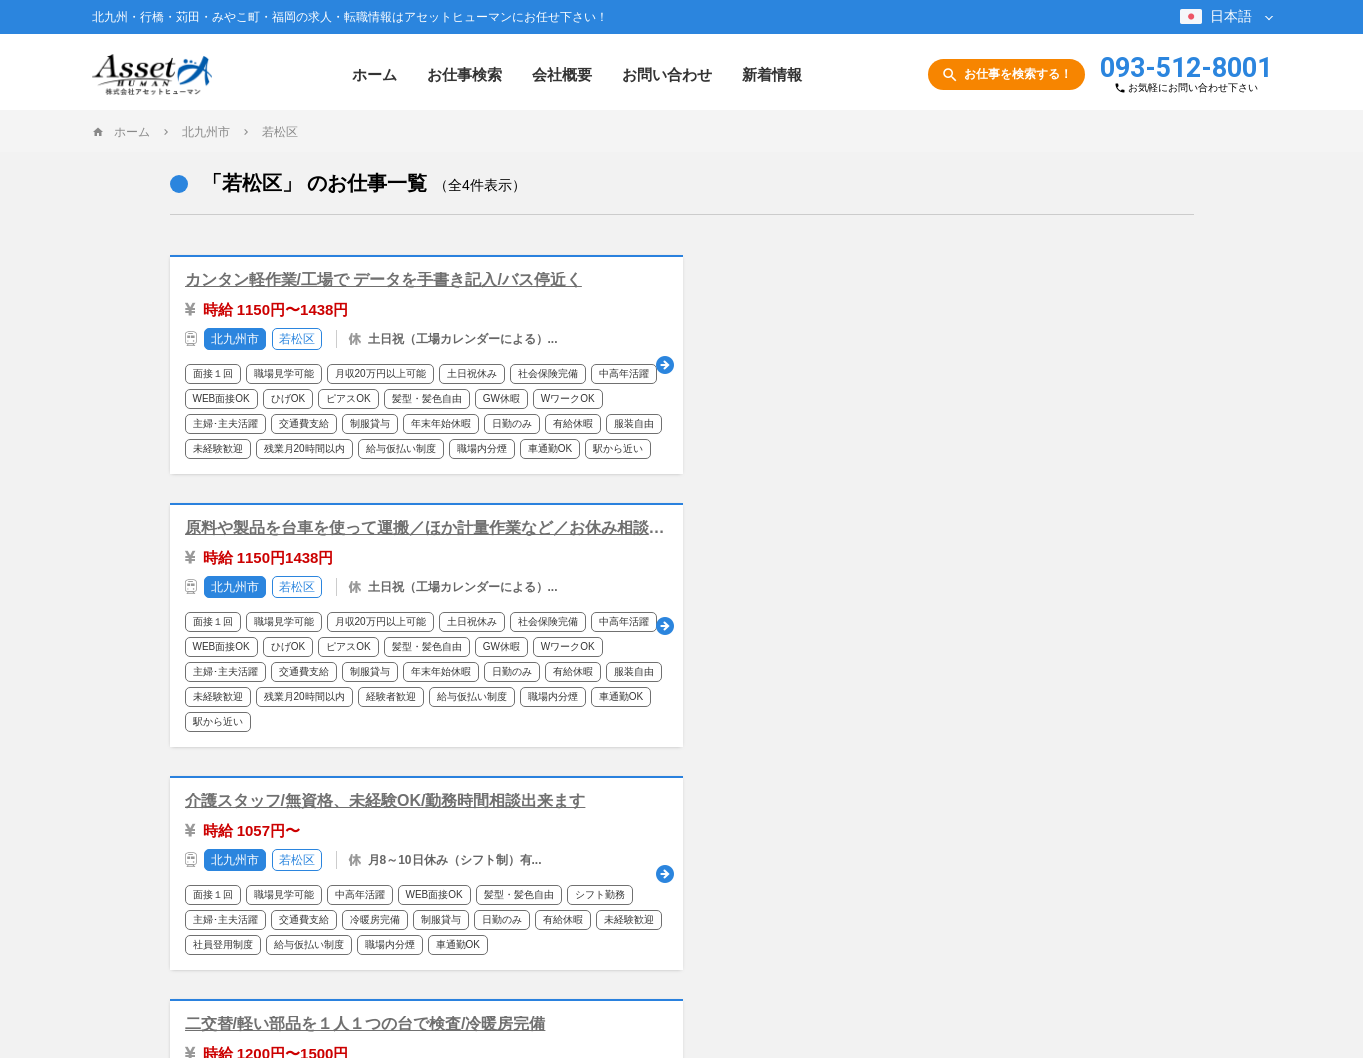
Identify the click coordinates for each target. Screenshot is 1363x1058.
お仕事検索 (464, 74)
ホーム (374, 74)
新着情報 (772, 74)
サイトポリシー (761, 890)
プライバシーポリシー (880, 890)
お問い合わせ (667, 74)
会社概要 (562, 74)
